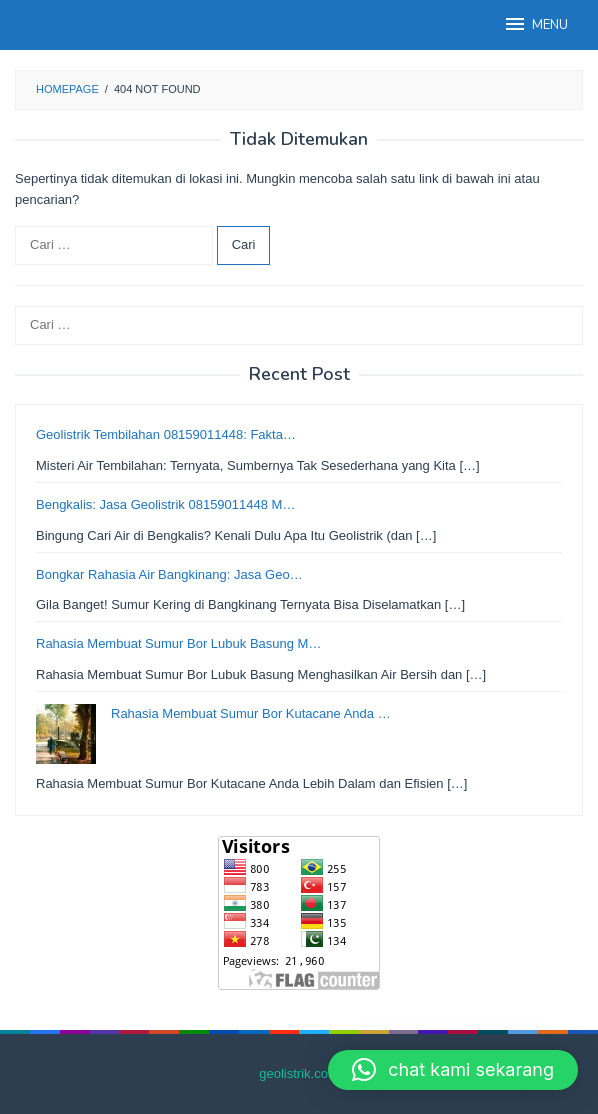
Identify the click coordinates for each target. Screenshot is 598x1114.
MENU (535, 24)
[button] (453, 1070)
